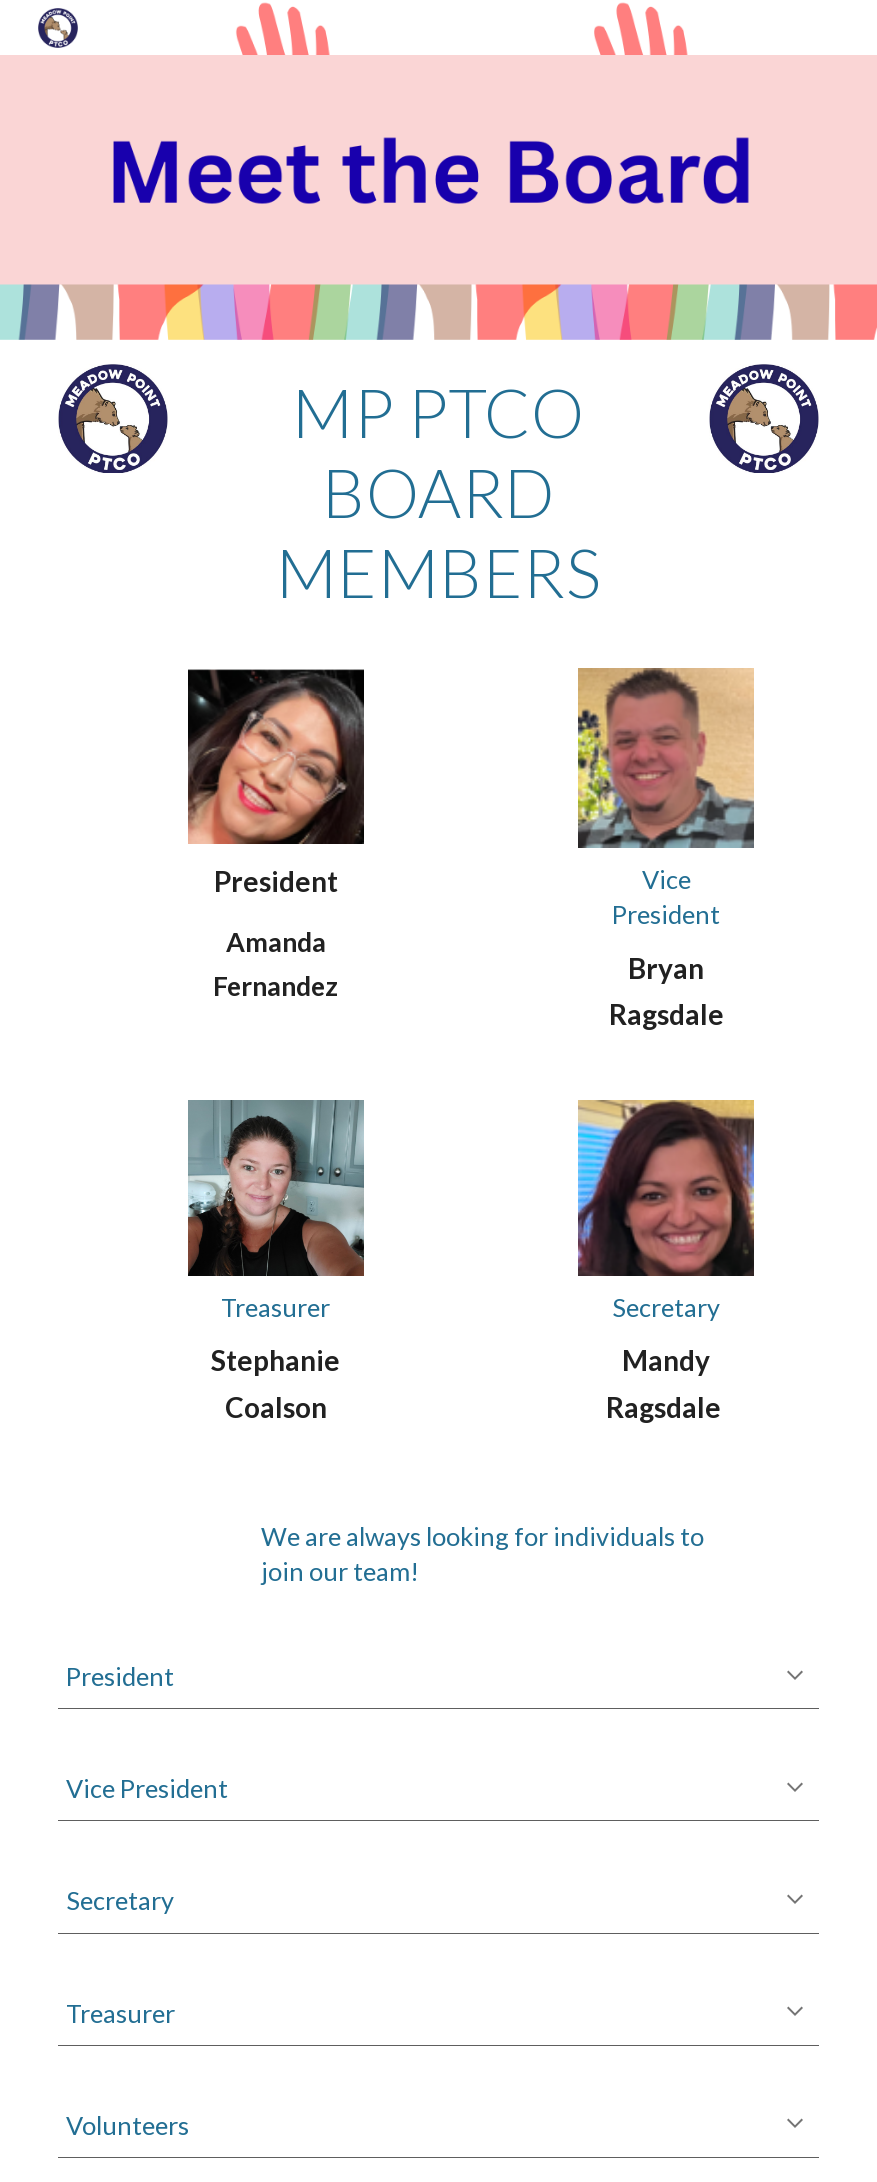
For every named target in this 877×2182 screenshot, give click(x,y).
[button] (795, 1677)
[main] (438, 492)
